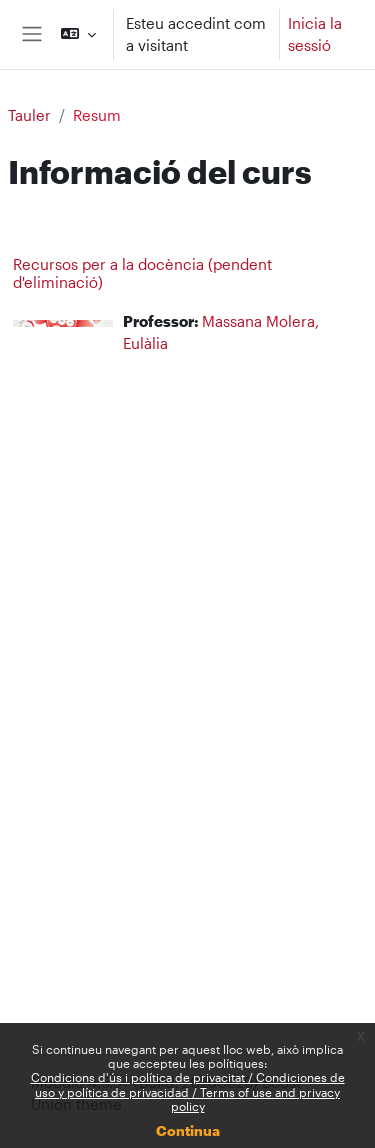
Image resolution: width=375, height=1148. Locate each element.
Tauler (29, 115)
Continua (188, 1130)
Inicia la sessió (315, 34)
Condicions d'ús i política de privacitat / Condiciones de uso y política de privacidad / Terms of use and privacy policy (188, 1091)
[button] (78, 34)
